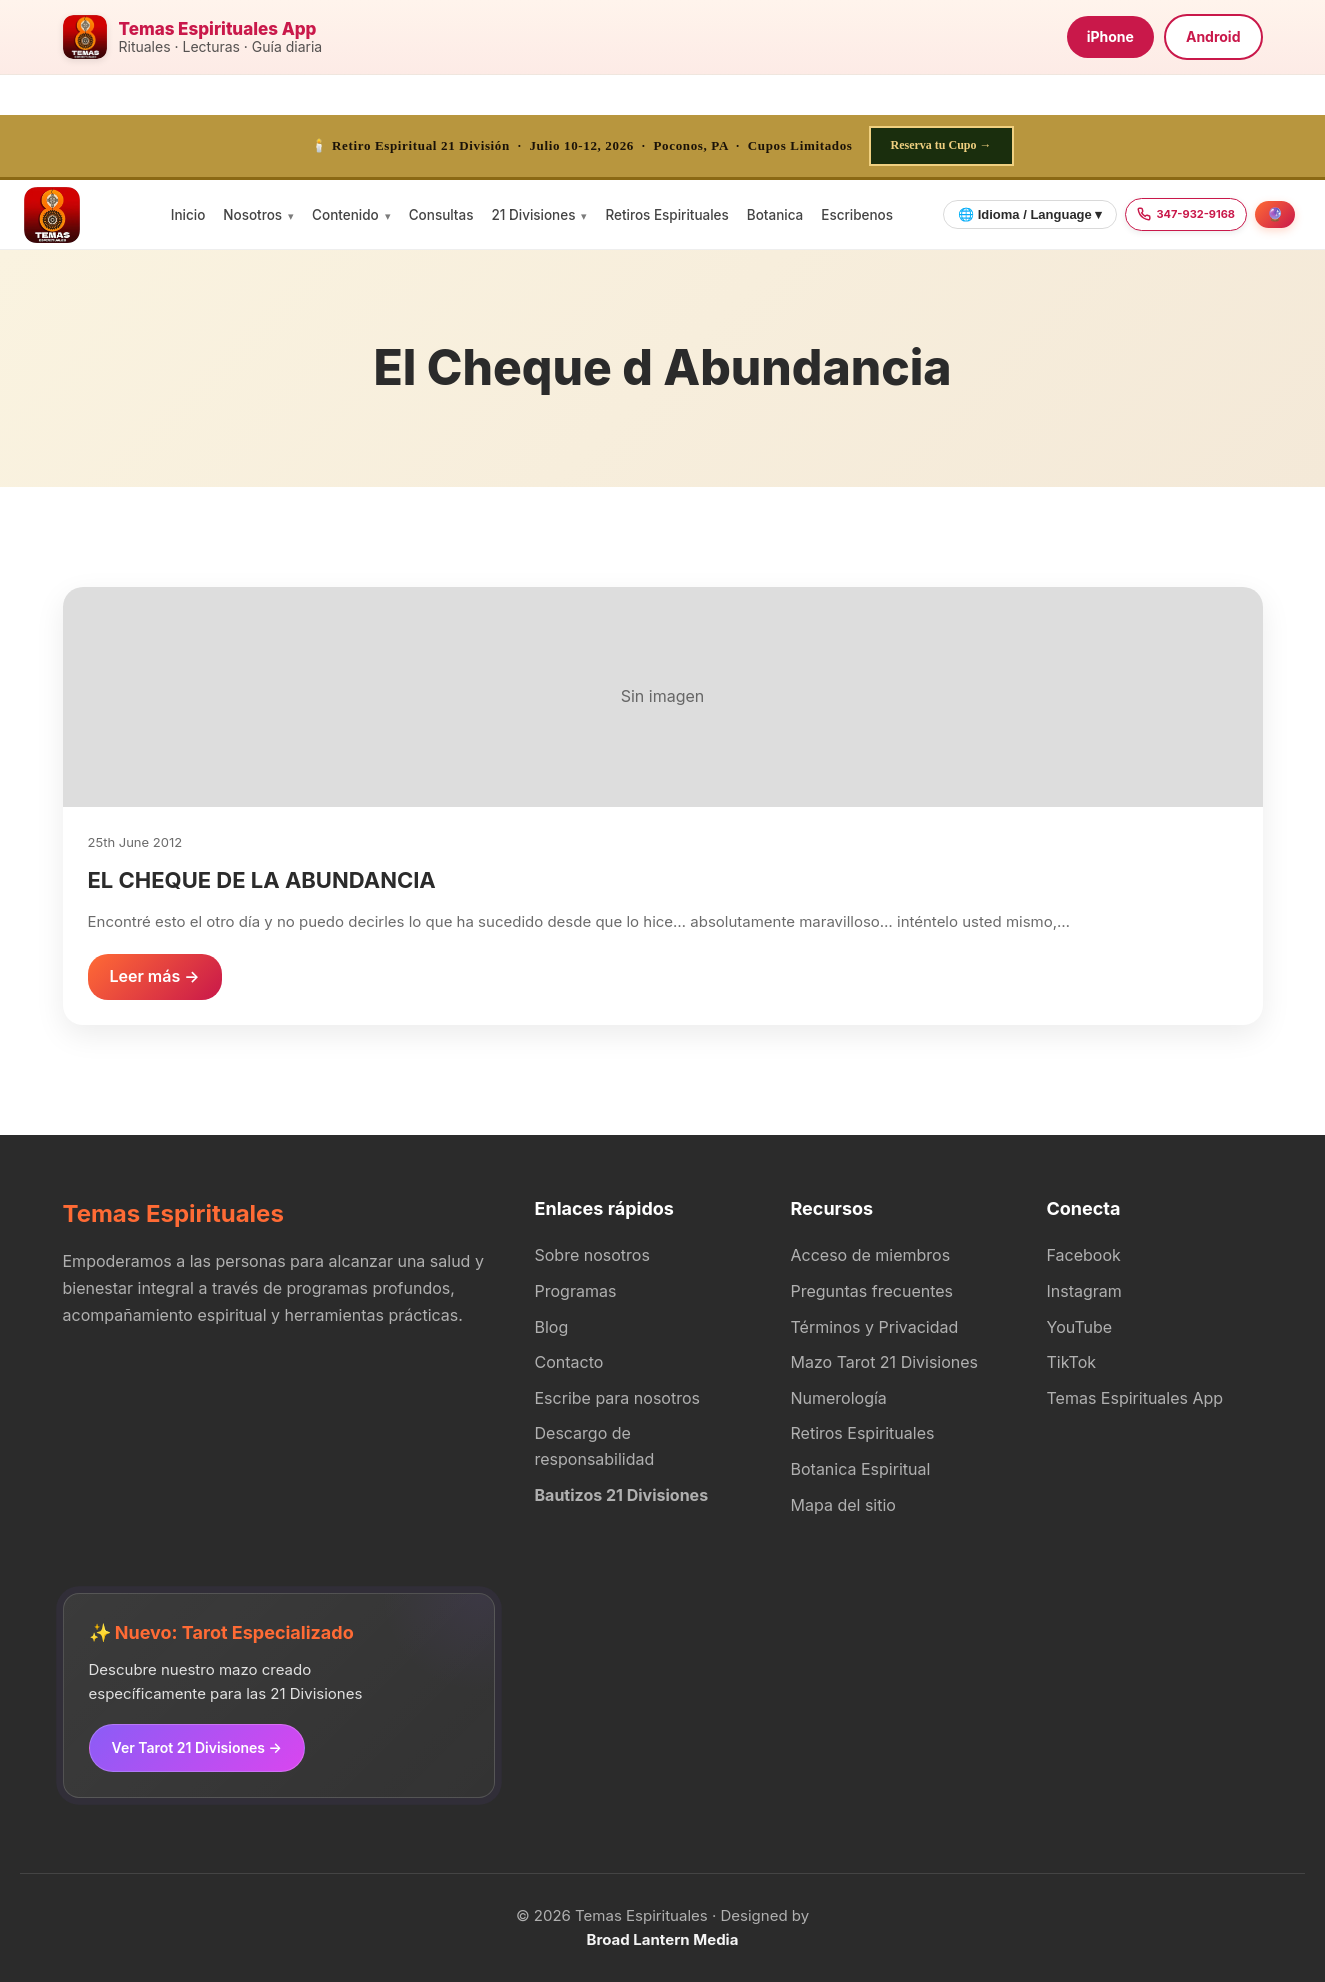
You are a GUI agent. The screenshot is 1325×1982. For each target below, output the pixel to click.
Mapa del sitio (843, 1505)
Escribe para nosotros (617, 1398)
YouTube (1080, 1327)
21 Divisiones (533, 215)
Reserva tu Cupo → (941, 145)
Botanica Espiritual (861, 1469)
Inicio (188, 215)
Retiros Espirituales (666, 215)
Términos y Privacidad (875, 1327)
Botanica (775, 215)
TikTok (1072, 1362)
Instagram (1084, 1291)
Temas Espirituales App (1135, 1398)
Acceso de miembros (871, 1255)
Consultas (441, 215)
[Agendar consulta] (1275, 214)
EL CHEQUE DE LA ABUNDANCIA (262, 880)
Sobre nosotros (592, 1255)
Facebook (1084, 1255)
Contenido (345, 215)
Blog (552, 1327)
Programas (576, 1291)
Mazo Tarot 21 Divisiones (885, 1362)
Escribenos (857, 215)
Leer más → (155, 976)
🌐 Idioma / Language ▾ (1030, 214)
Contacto (569, 1362)
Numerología (839, 1398)
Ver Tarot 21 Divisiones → (197, 1747)
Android (1213, 36)
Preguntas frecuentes (872, 1291)
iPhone (1110, 36)
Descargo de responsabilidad (595, 1446)
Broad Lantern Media (663, 1939)
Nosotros (252, 215)
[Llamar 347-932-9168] (1186, 215)
